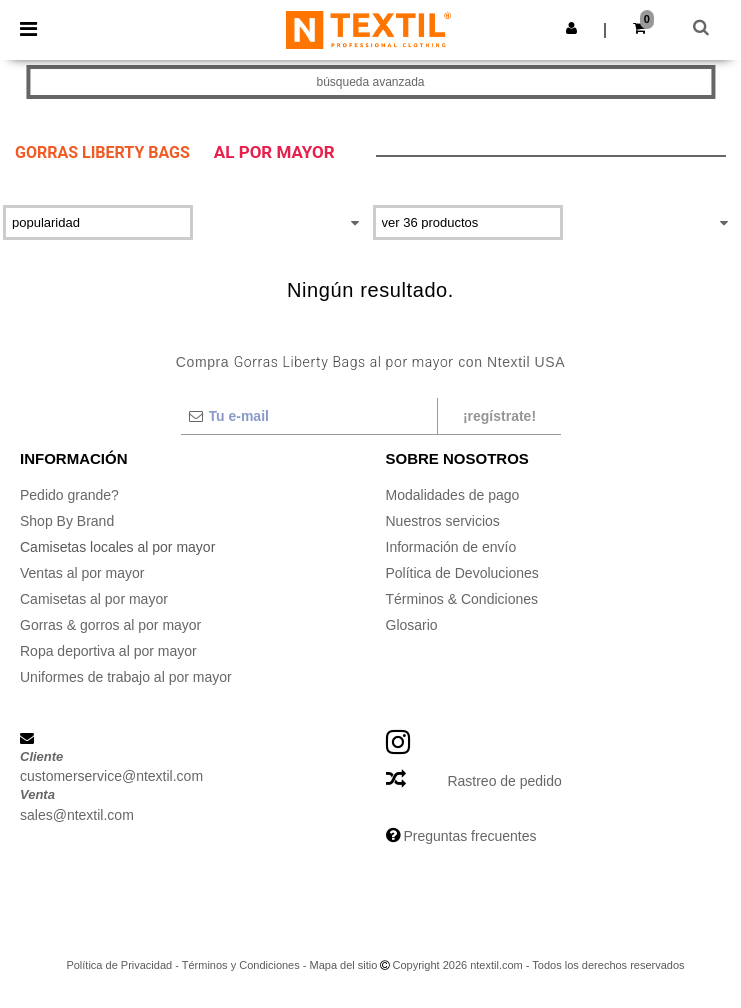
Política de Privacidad (119, 965)
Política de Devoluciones (462, 573)
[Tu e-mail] (308, 416)
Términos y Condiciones (241, 965)
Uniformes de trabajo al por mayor (126, 677)
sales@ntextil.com (77, 815)
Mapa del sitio (344, 965)
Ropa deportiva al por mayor (108, 651)
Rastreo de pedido (504, 781)
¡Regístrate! (499, 416)
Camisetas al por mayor (94, 599)
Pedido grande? (69, 495)
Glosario (412, 625)
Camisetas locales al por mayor (117, 547)
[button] (571, 28)
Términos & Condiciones (462, 599)
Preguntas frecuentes (469, 836)
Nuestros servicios (443, 521)
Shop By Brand (67, 521)
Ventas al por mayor (82, 573)
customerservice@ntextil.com (111, 776)
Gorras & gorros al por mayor (110, 625)
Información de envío (451, 547)
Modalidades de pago (453, 495)
